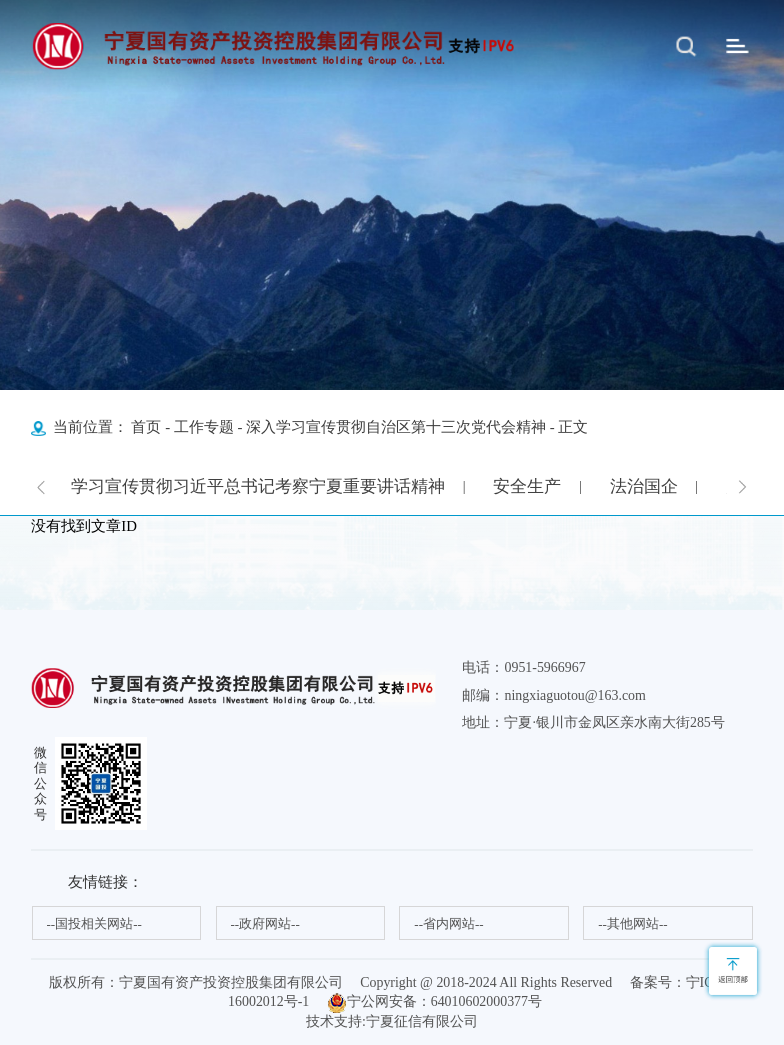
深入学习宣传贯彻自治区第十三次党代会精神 (396, 427)
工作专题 (204, 427)
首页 (146, 427)
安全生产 (527, 486)
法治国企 (644, 486)
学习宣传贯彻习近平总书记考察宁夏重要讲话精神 (258, 486)
